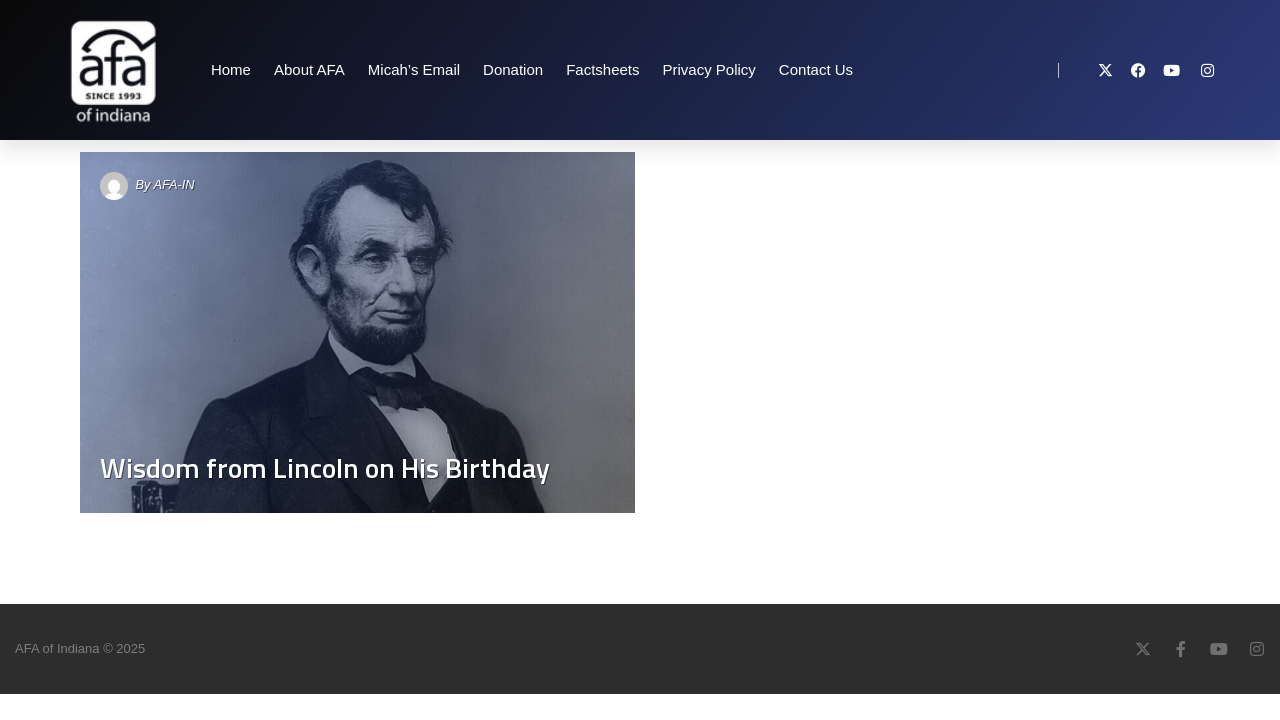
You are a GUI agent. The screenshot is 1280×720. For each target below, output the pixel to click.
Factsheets (602, 69)
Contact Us (816, 69)
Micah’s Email (414, 69)
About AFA (309, 69)
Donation (513, 69)
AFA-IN (174, 184)
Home (231, 69)
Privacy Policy (709, 69)
